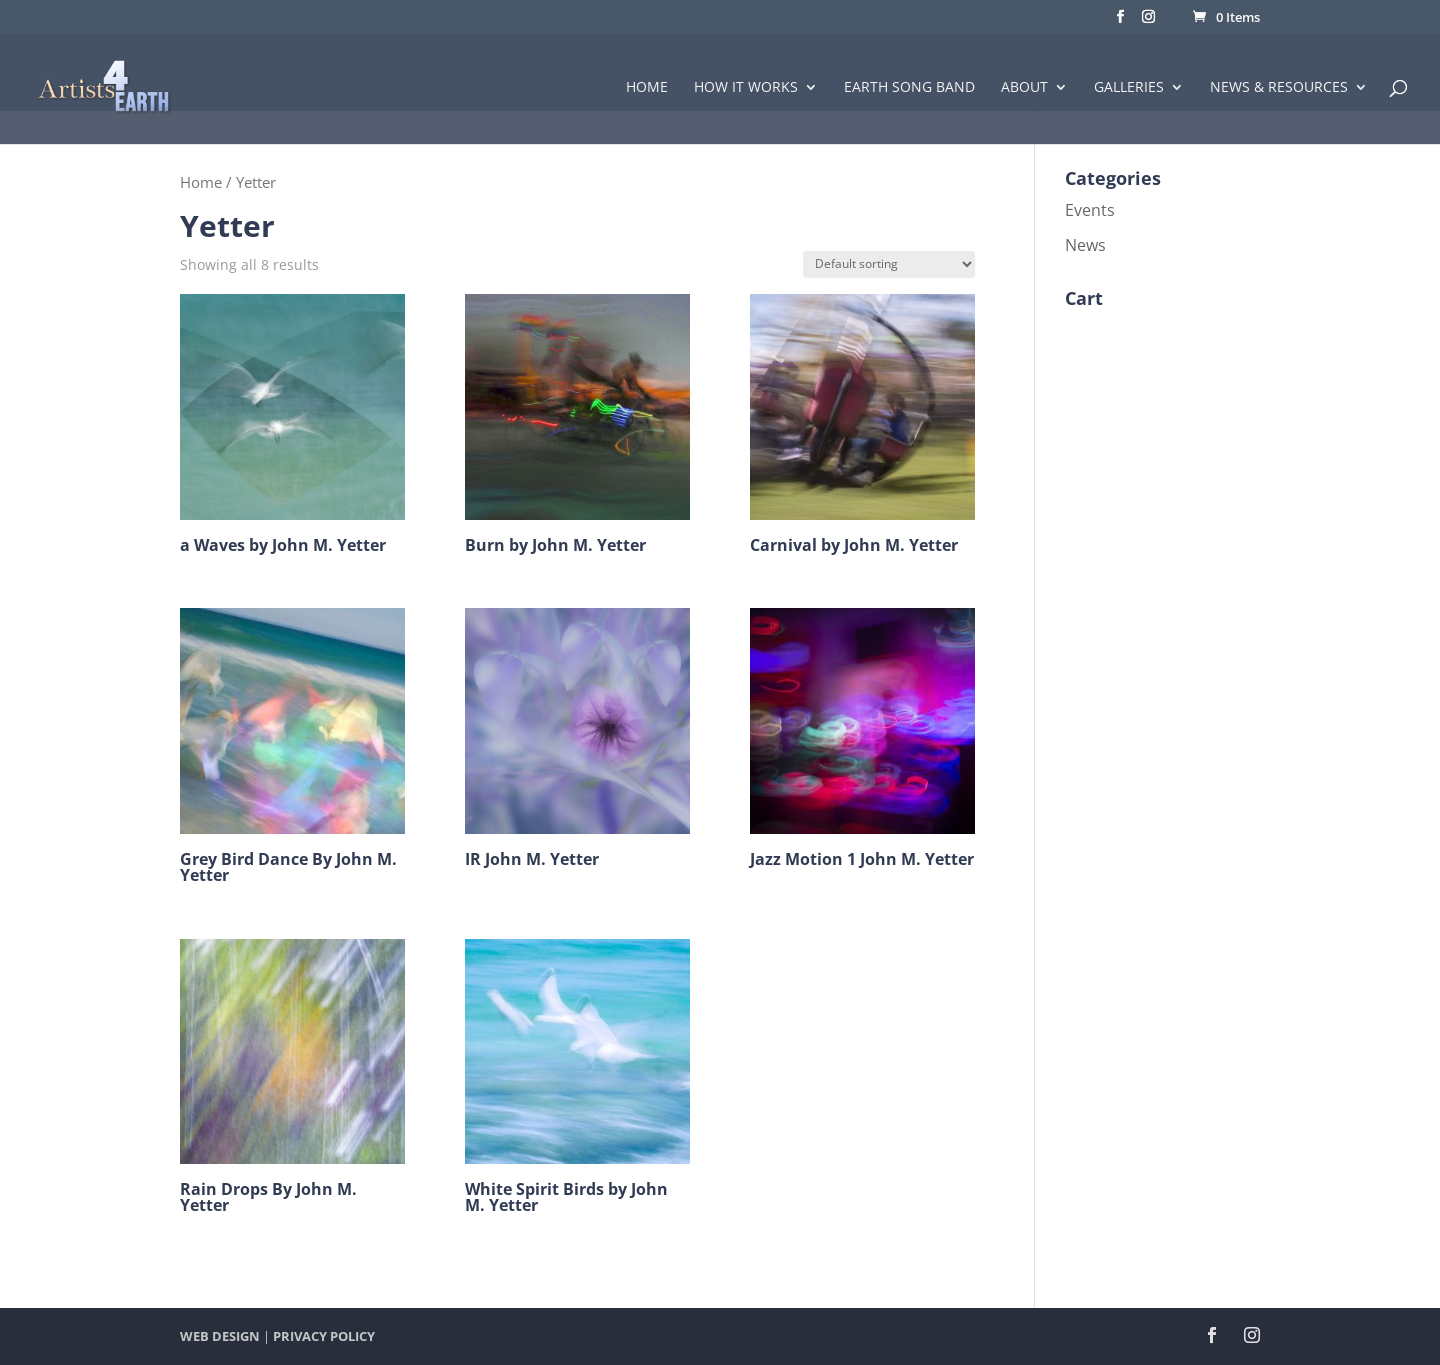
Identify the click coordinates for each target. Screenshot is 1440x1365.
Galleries (1129, 88)
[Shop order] (889, 264)
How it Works (746, 88)
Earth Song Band (909, 88)
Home (647, 88)
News (1085, 245)
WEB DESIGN (220, 1336)
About (1024, 88)
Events (1090, 210)
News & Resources (1279, 88)
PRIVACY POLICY (324, 1336)
